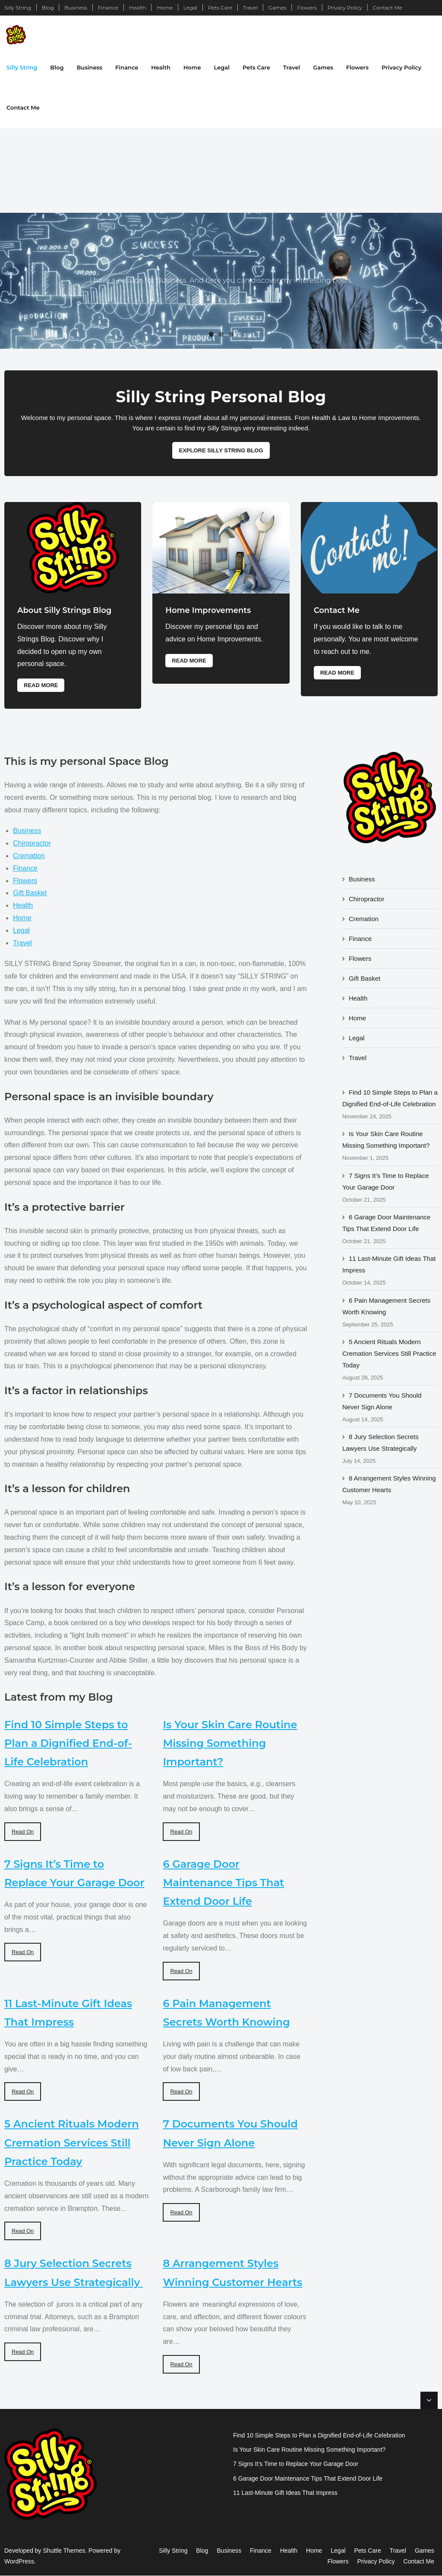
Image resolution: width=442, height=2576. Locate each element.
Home (165, 7)
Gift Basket (30, 893)
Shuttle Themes (64, 2550)
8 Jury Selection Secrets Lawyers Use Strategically (380, 1442)
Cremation (29, 855)
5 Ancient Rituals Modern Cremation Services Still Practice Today (71, 2143)
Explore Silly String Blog (221, 450)
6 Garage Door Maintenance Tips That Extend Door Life (223, 1882)
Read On (23, 1831)
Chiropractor (32, 843)
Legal (190, 7)
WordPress (19, 2561)
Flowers (307, 7)
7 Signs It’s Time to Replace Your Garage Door (385, 1181)
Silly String (17, 7)
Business (75, 7)
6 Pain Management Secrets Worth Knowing (386, 1306)
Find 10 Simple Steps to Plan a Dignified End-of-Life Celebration (68, 1743)
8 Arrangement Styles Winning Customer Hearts (389, 1484)
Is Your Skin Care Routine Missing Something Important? (230, 1743)
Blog (48, 7)
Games (277, 7)
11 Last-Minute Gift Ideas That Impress (389, 1264)
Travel (250, 7)
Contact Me (387, 7)
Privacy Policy (345, 7)
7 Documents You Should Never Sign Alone (381, 1401)
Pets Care (220, 7)
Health (137, 7)
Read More (41, 685)
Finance (108, 7)
